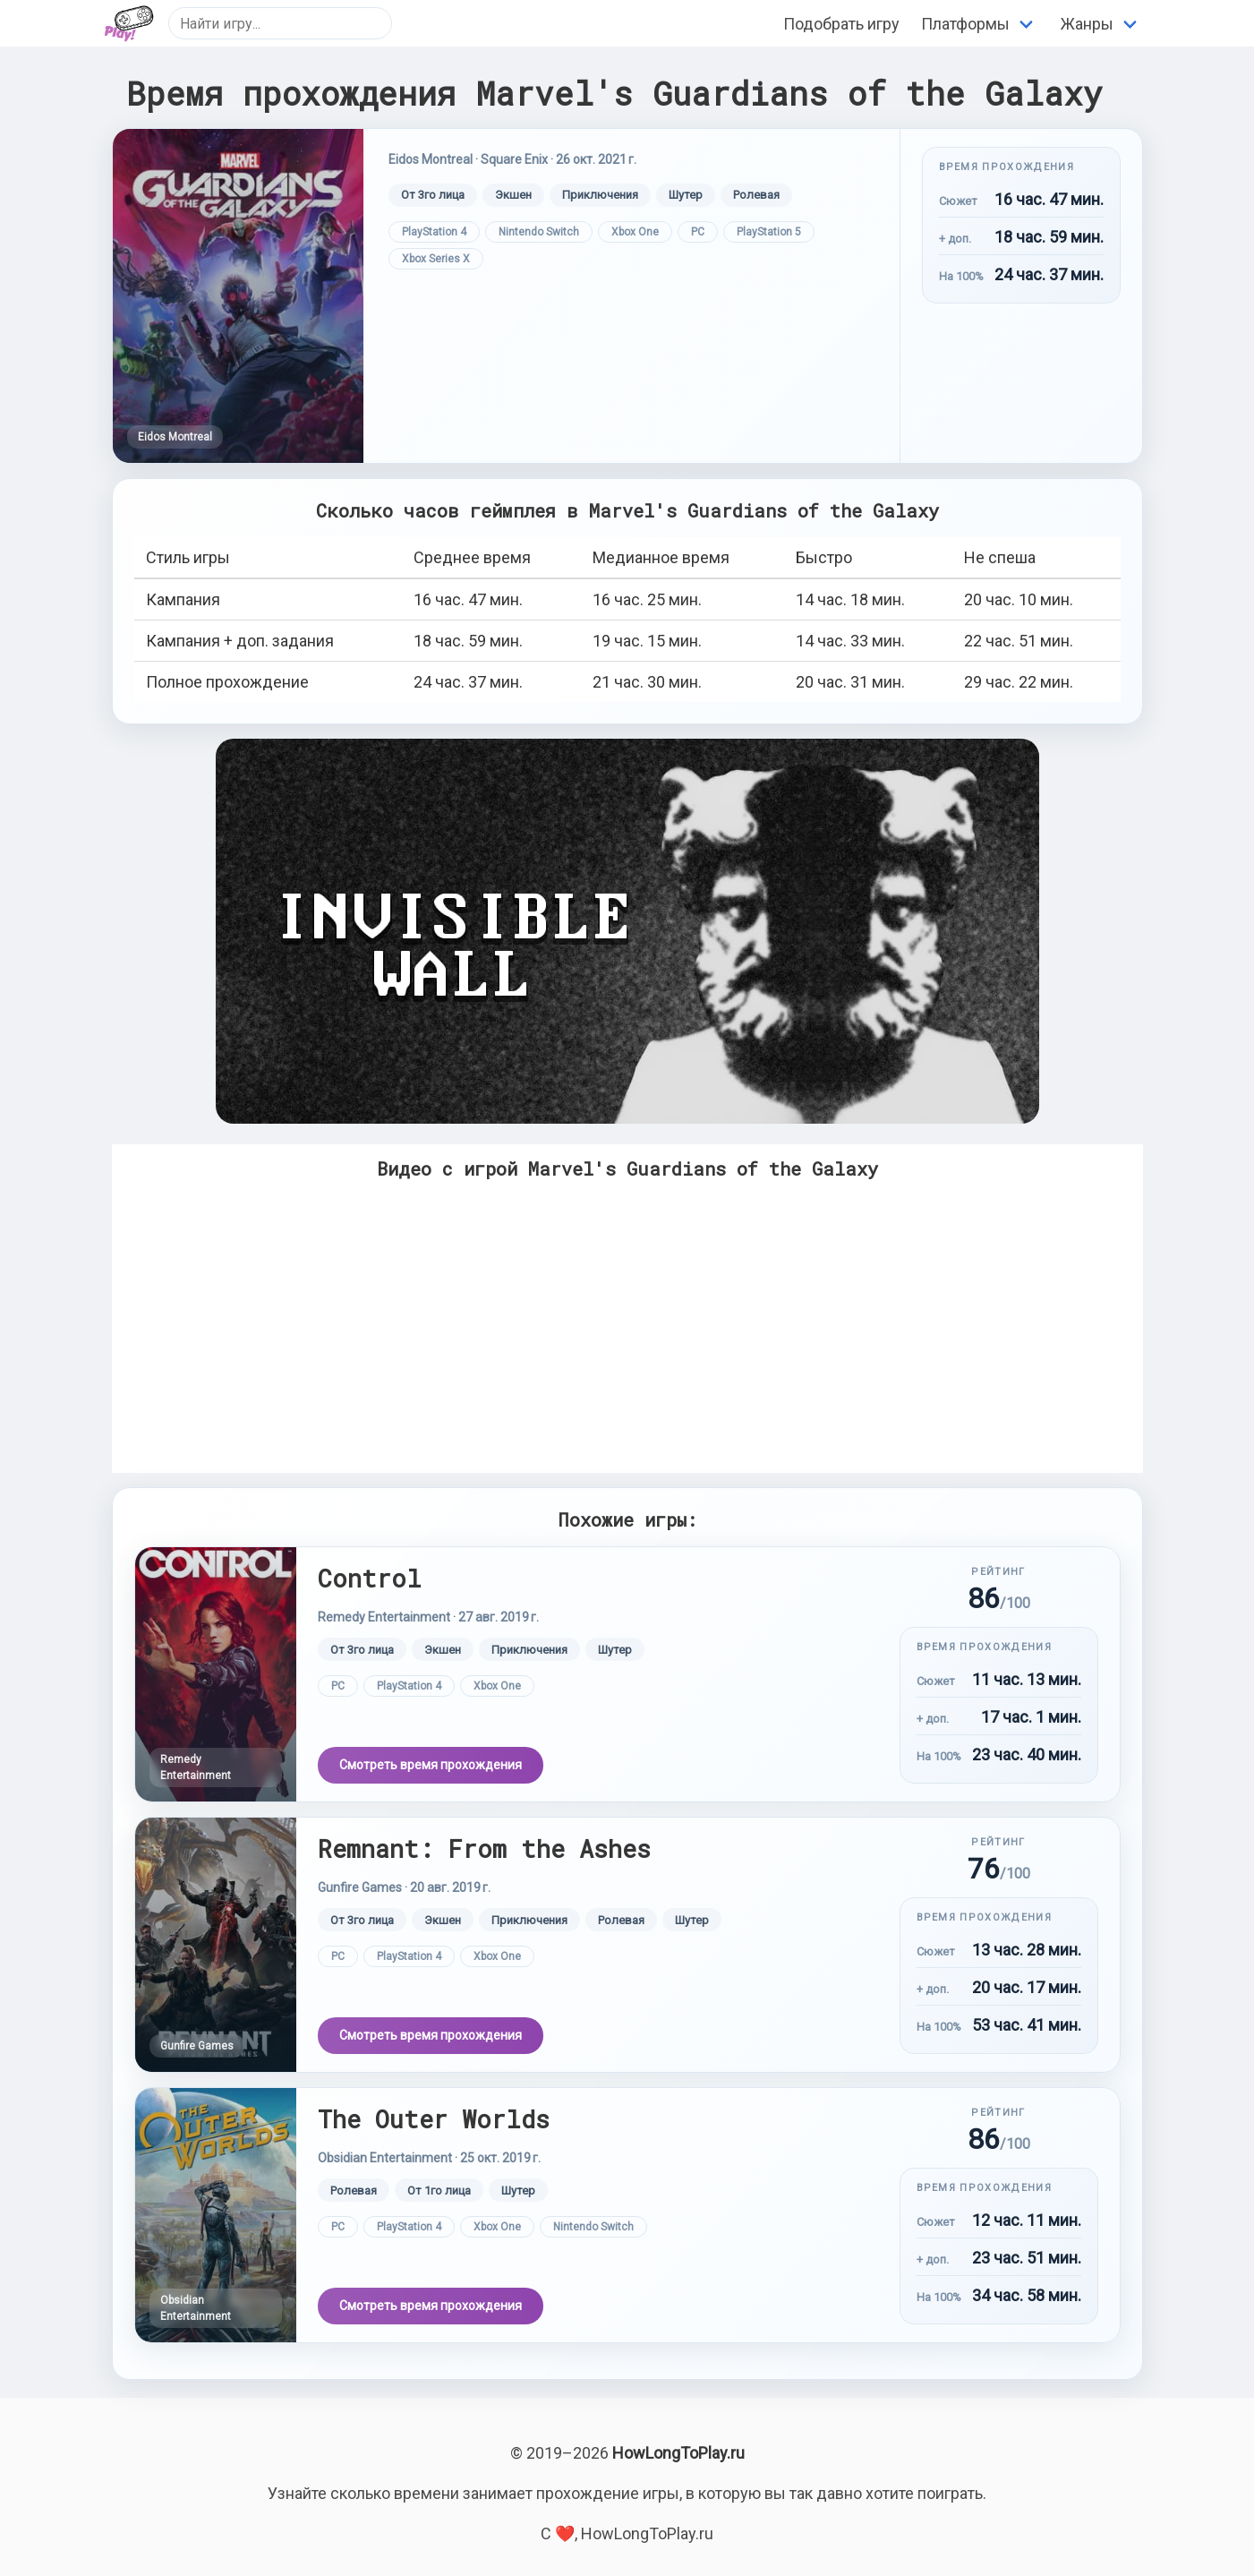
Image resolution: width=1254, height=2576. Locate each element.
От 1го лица (439, 2190)
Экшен (513, 194)
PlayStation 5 (769, 232)
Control (370, 1578)
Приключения (600, 194)
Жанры (1087, 23)
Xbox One (635, 232)
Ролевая (756, 194)
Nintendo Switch (539, 232)
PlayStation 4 (434, 232)
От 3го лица (433, 194)
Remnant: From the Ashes (484, 1848)
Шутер (686, 194)
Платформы (965, 23)
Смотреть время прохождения (430, 1765)
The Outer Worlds (434, 2119)
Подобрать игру (841, 23)
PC (697, 232)
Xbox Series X (436, 258)
